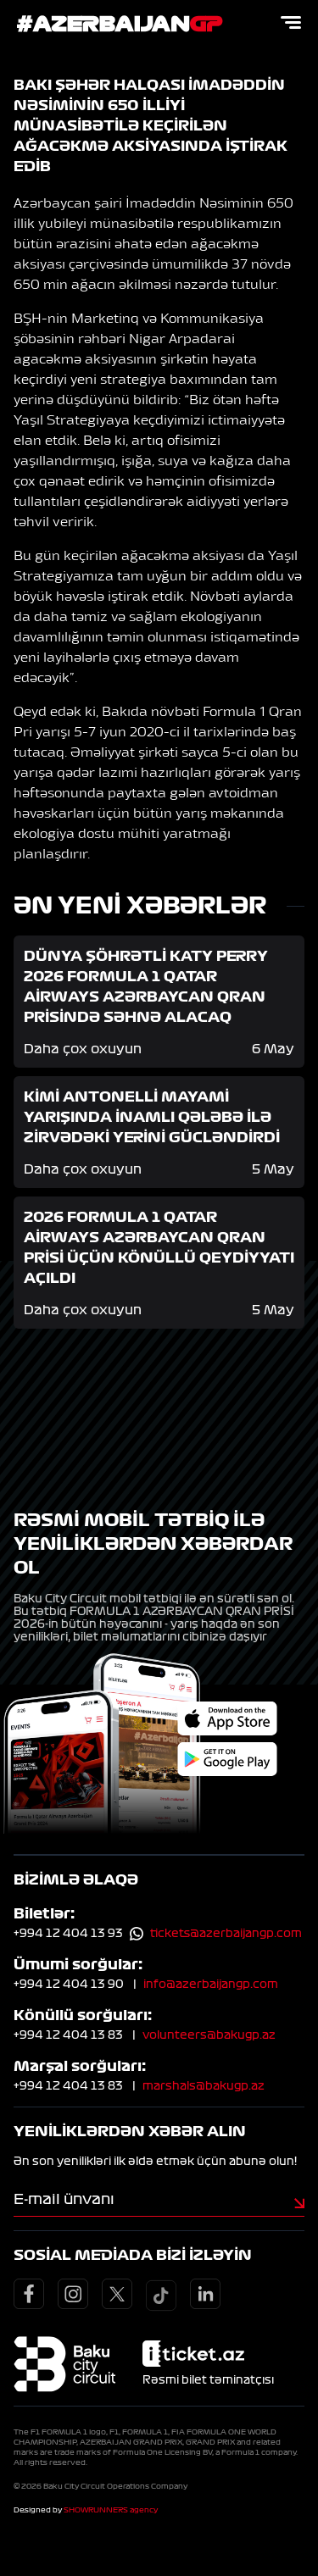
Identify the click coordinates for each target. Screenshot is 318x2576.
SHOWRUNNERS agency (111, 2510)
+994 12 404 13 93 (68, 1934)
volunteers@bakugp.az (209, 2035)
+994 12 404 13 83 (68, 2035)
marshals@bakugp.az (203, 2086)
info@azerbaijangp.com (210, 1984)
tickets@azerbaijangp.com (226, 1934)
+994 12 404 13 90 (69, 1984)
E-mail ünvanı (64, 2199)
